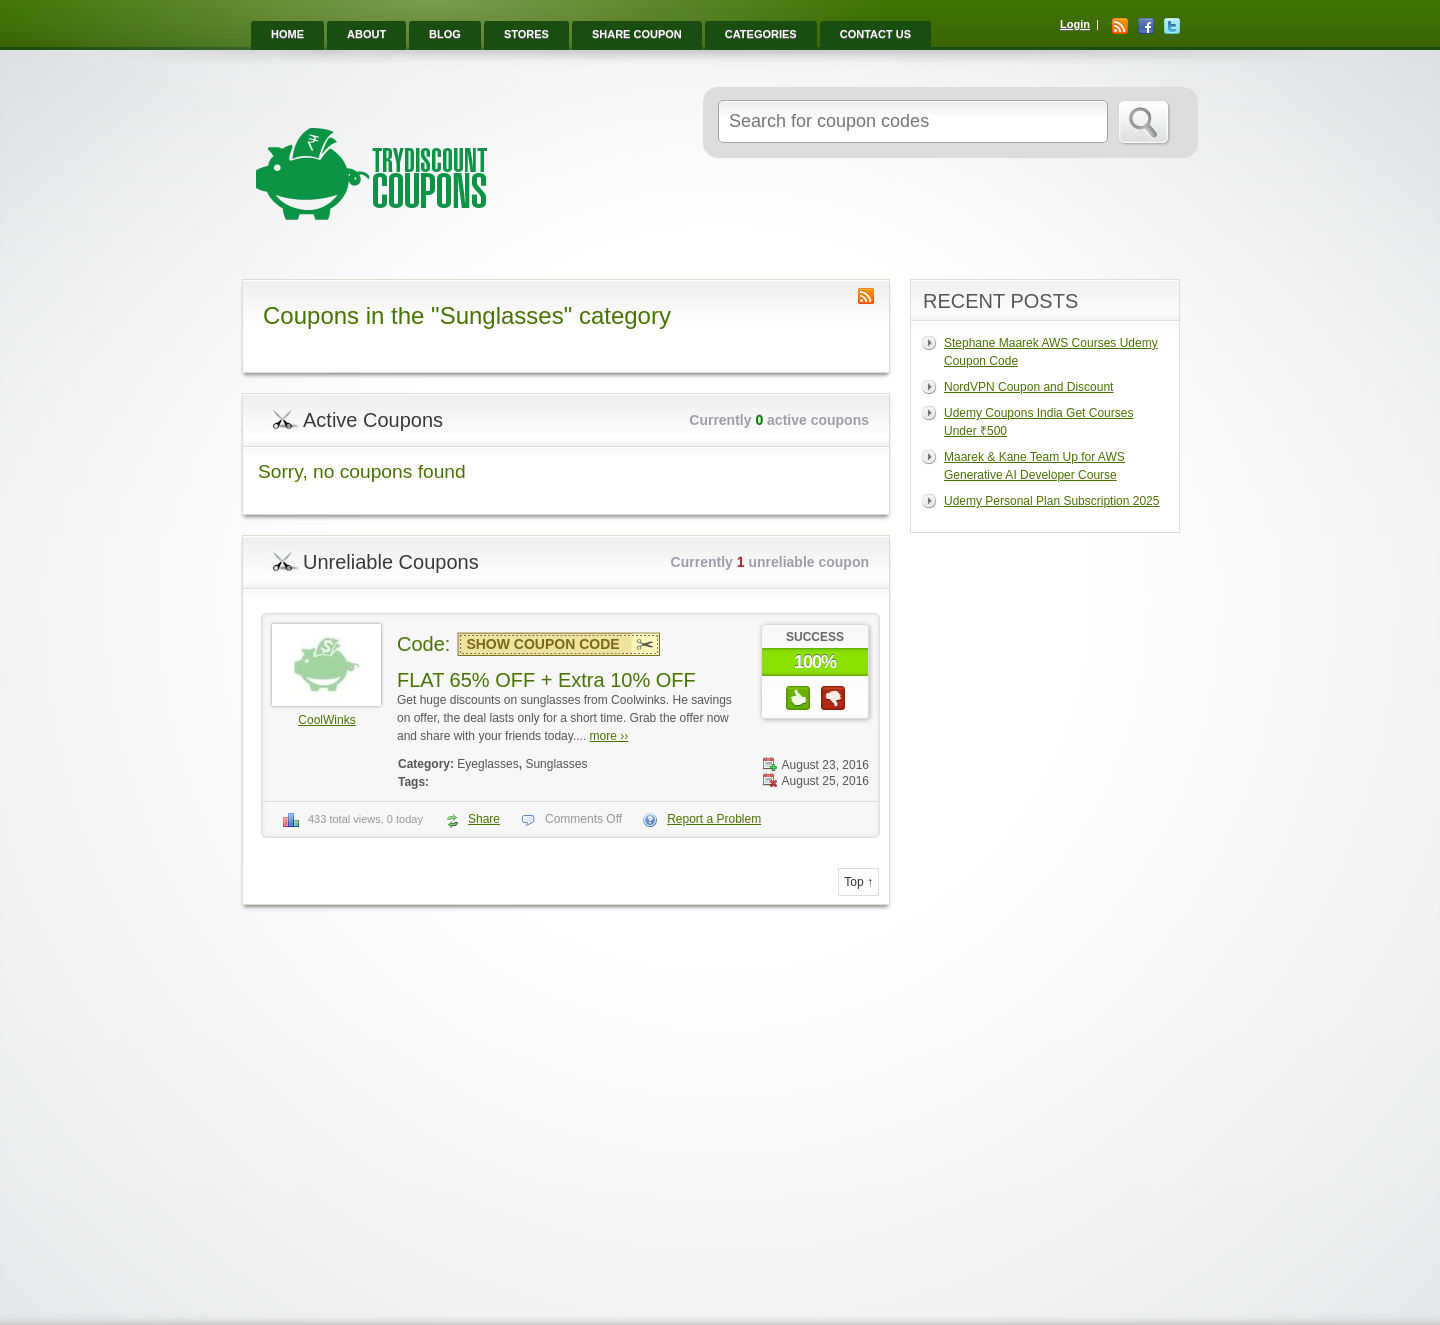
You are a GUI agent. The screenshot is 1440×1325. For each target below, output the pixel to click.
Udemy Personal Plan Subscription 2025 (1051, 501)
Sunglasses (556, 764)
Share (484, 819)
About (366, 34)
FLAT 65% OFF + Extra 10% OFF (546, 680)
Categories (761, 34)
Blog (445, 34)
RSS (1120, 26)
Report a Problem (714, 819)
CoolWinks (326, 720)
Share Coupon (637, 34)
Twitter (1172, 26)
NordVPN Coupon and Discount (1028, 387)
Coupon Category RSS (866, 296)
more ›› (609, 736)
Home (287, 34)
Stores (526, 34)
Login (1075, 24)
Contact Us (875, 34)
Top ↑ (858, 882)
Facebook (1146, 26)
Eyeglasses (487, 764)
